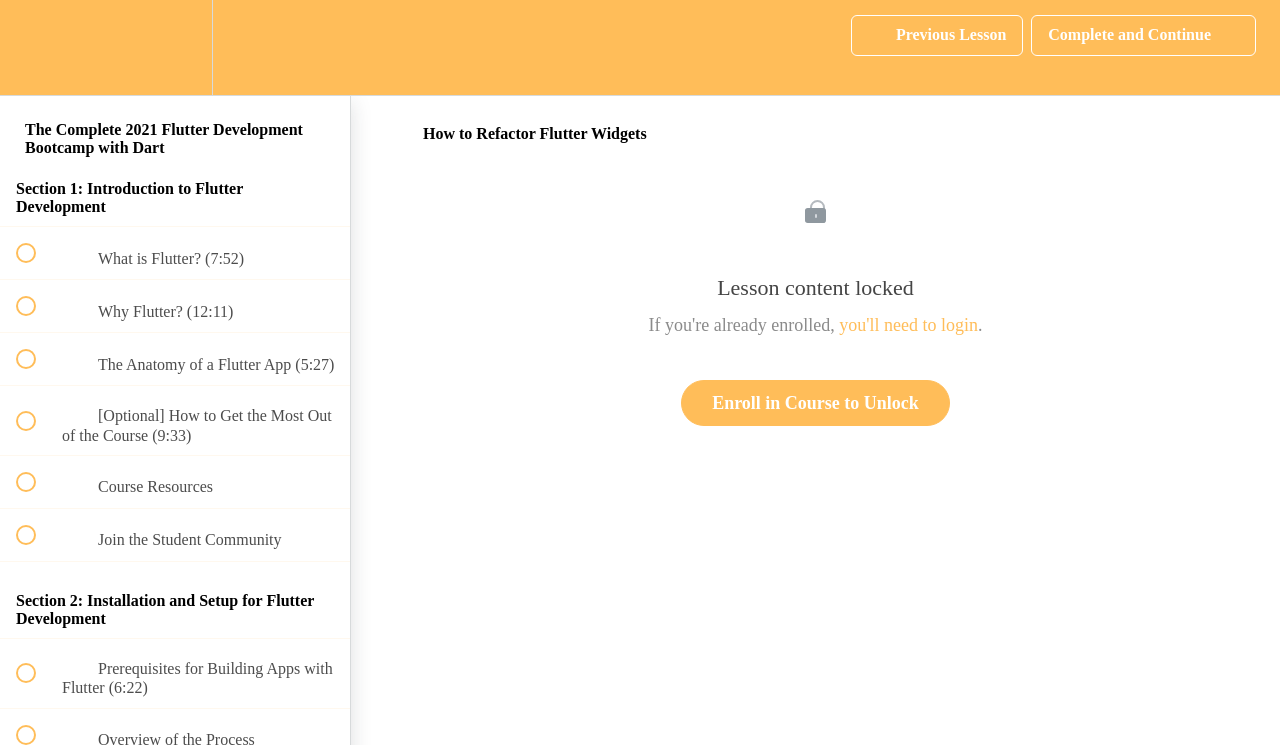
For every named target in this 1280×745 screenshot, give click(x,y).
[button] (37, 47)
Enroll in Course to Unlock (815, 403)
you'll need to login (908, 325)
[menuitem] (175, 47)
